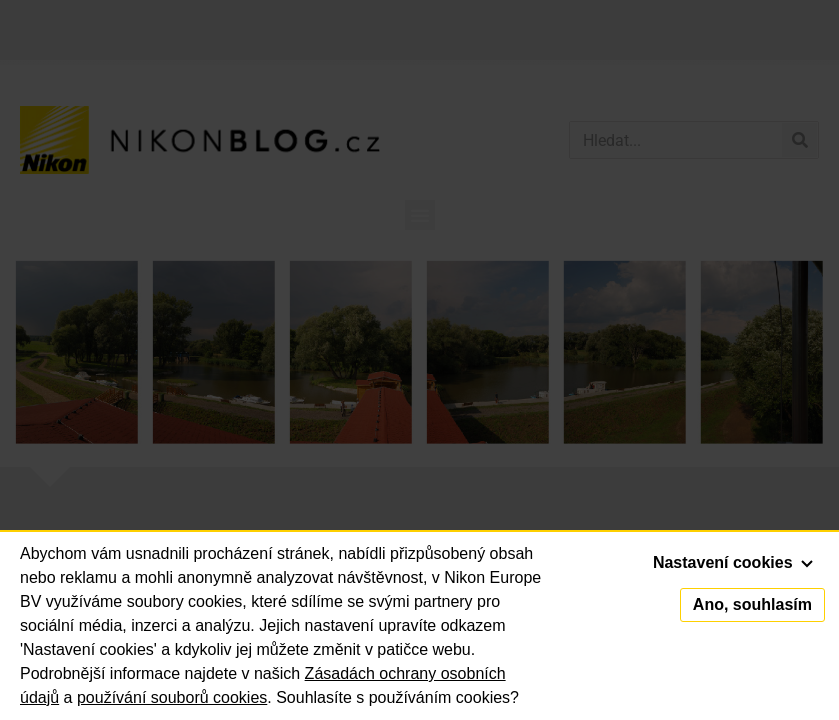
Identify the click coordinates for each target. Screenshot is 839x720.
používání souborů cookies (172, 697)
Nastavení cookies (733, 562)
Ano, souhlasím (752, 604)
